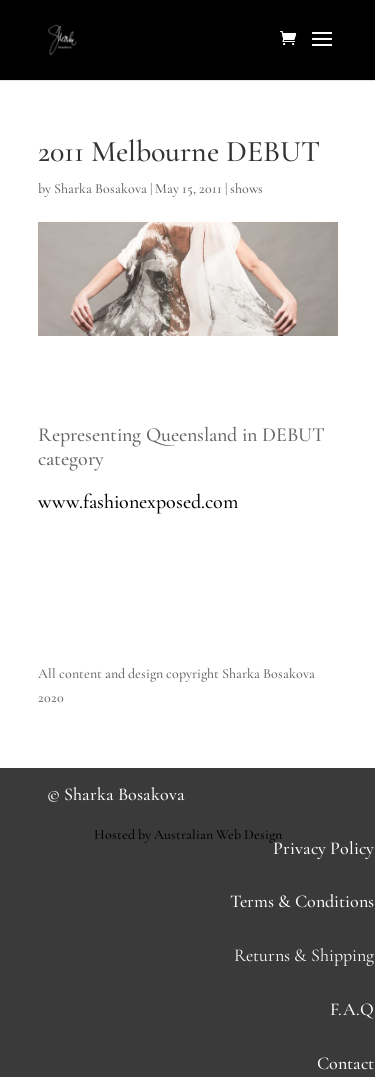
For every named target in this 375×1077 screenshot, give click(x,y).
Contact (345, 1063)
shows (246, 188)
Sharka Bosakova (100, 188)
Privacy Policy (323, 848)
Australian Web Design (218, 834)
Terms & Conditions (302, 901)
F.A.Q (352, 1009)
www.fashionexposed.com (138, 502)
